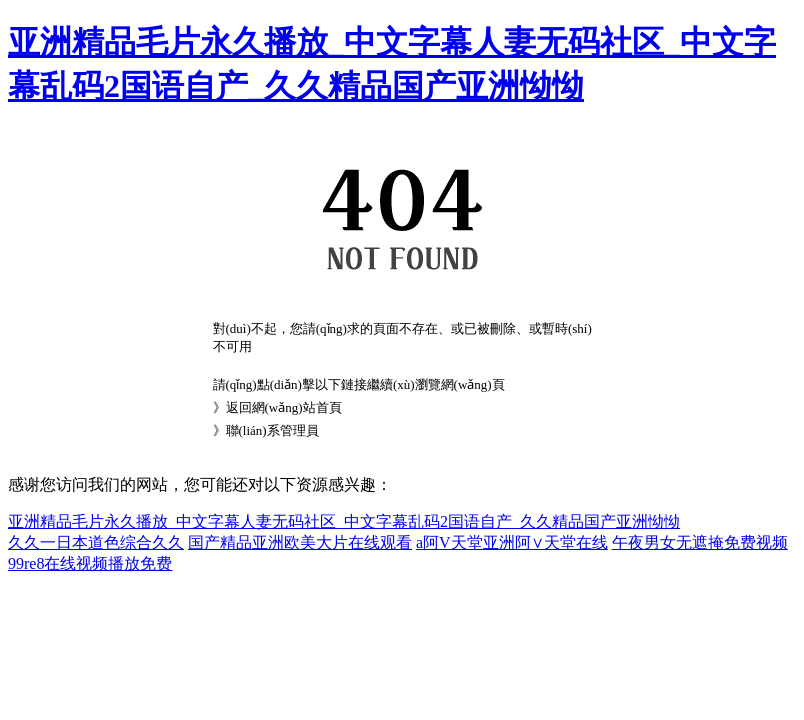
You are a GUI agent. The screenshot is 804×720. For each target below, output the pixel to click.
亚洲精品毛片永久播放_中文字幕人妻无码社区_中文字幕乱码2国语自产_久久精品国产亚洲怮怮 (344, 521)
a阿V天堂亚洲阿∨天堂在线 (512, 542)
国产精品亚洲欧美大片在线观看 (300, 542)
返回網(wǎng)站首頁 (284, 407)
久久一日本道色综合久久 (96, 542)
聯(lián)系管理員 (272, 430)
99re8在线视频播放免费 (90, 563)
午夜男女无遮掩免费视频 (700, 542)
